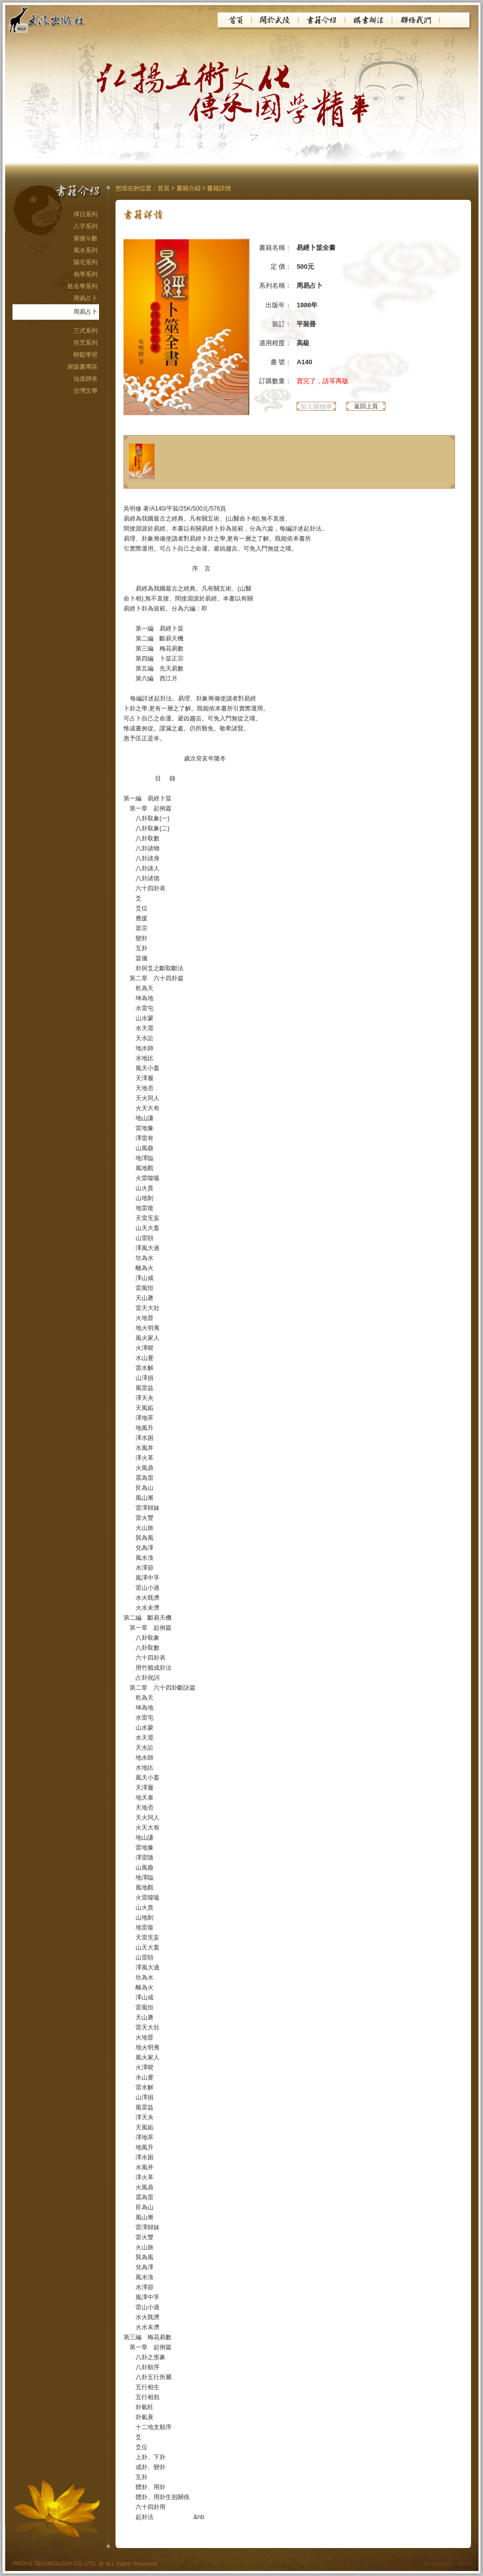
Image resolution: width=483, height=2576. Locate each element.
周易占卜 (86, 298)
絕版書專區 (83, 366)
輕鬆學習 (86, 354)
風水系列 (86, 250)
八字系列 (86, 226)
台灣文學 (86, 390)
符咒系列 (86, 342)
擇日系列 (86, 214)
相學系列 (86, 274)
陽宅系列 (86, 262)
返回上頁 (366, 406)
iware (464, 2564)
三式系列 (86, 330)
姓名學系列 (83, 286)
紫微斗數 (86, 238)
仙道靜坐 (86, 378)
